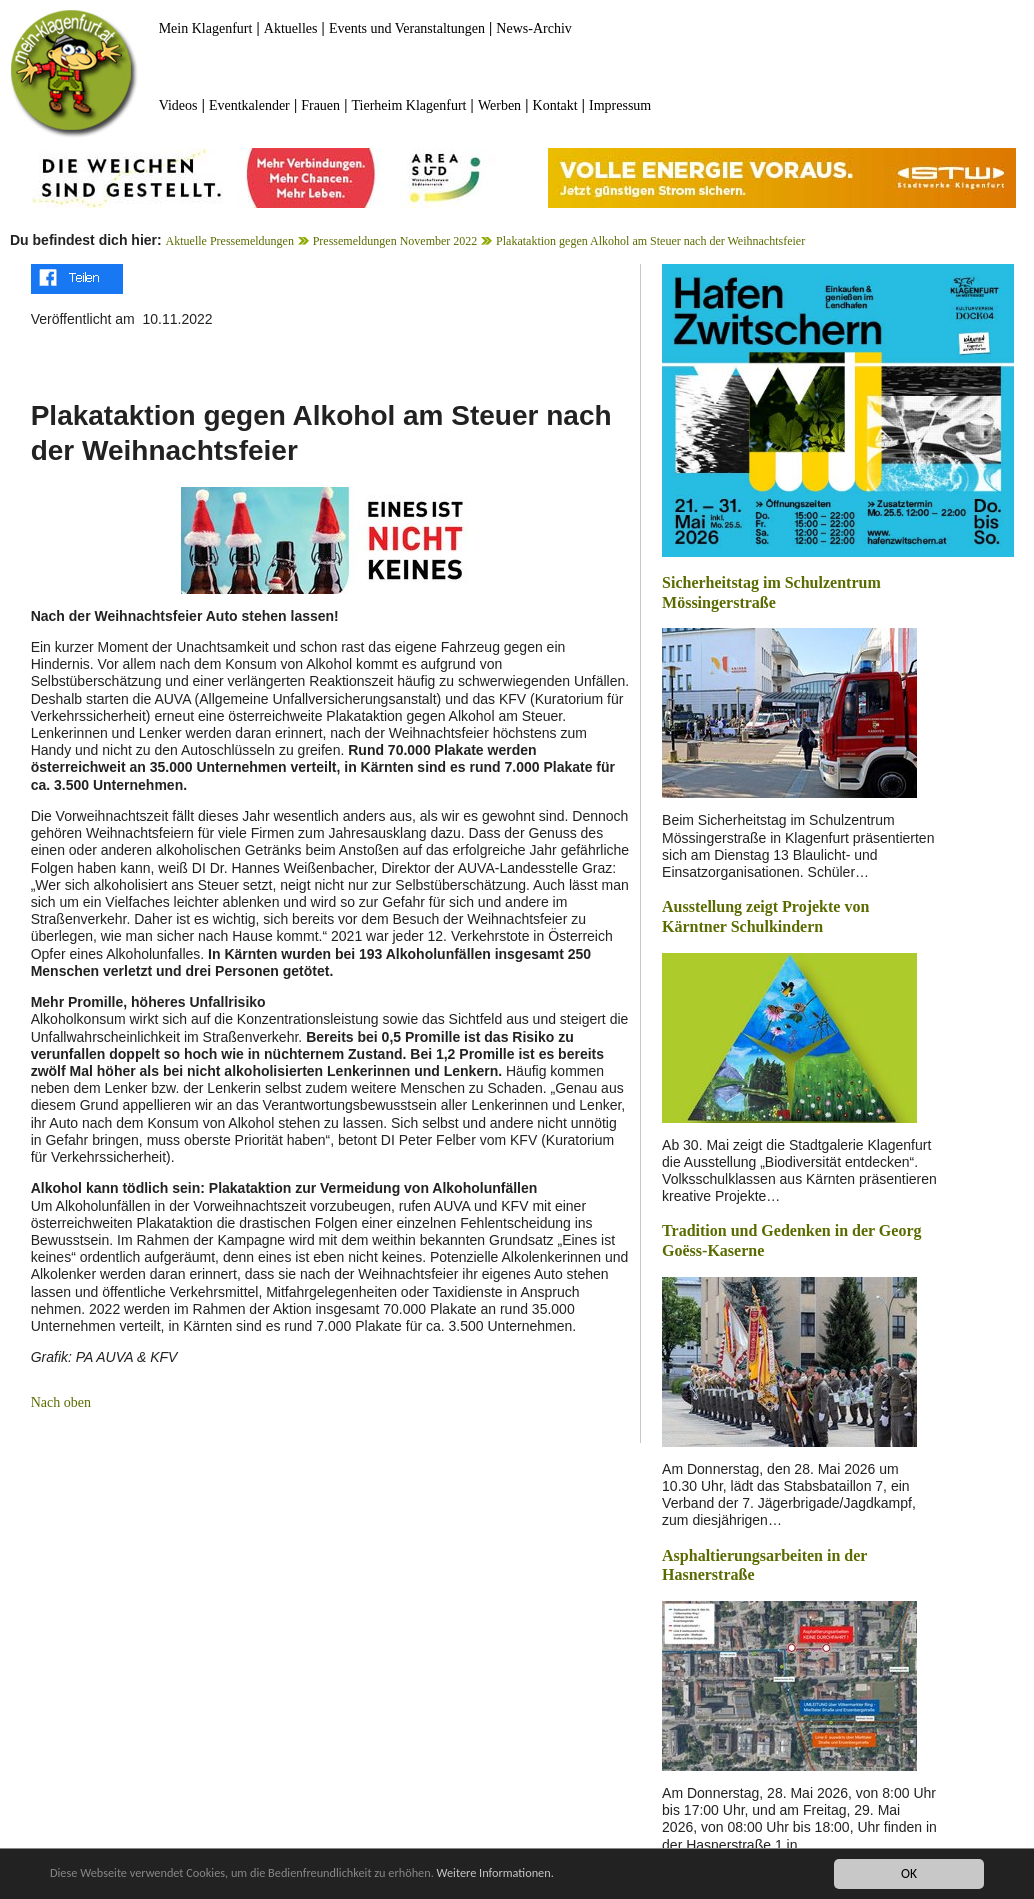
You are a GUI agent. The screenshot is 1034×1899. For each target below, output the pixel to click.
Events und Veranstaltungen (407, 28)
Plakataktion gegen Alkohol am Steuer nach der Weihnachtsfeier (650, 241)
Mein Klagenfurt (206, 28)
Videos (178, 105)
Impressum (620, 105)
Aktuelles (291, 28)
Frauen (320, 105)
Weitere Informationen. (543, 1873)
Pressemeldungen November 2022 (395, 241)
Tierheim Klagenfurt (409, 105)
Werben (499, 105)
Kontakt (555, 105)
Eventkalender (249, 105)
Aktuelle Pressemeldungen (230, 241)
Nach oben (61, 1402)
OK (909, 1873)
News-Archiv (533, 28)
